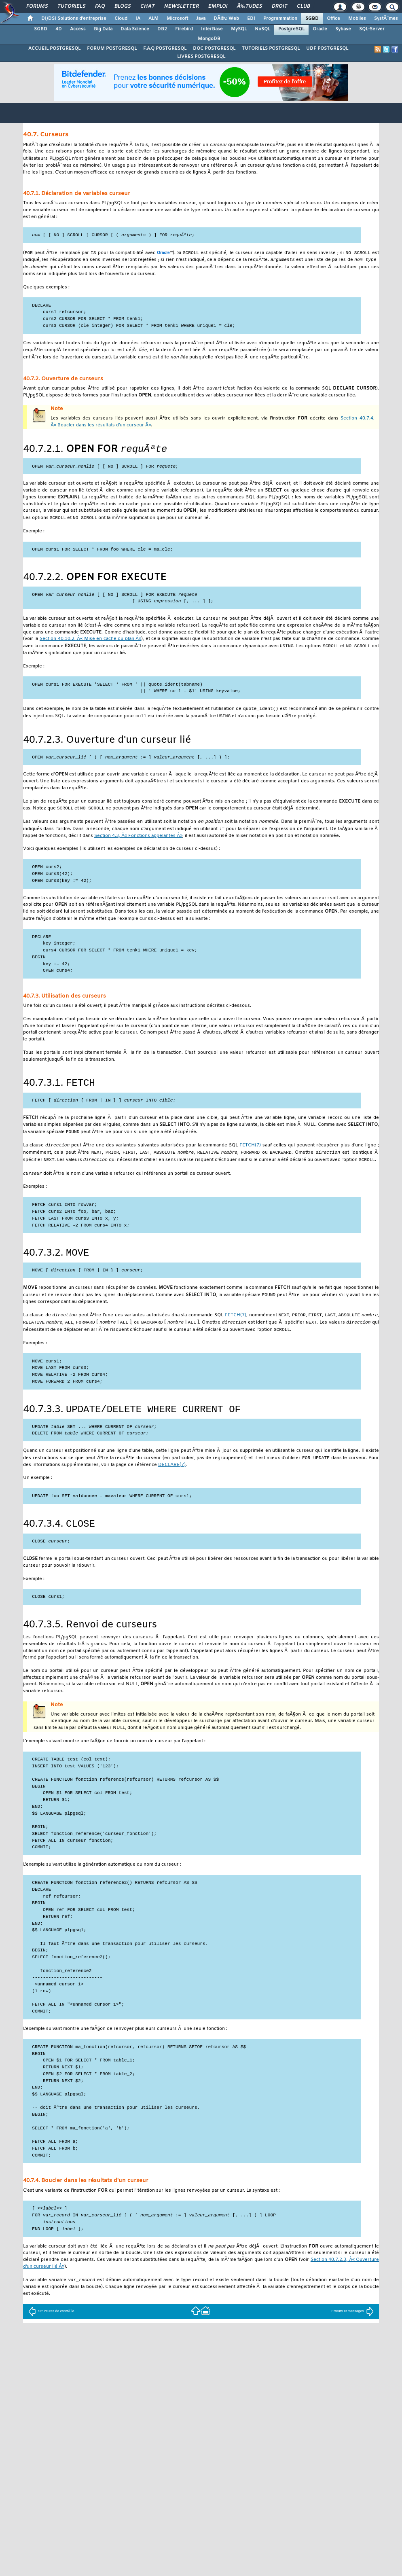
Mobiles (357, 18)
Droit (279, 6)
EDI (251, 18)
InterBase (212, 29)
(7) (250, 1156)
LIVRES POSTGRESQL (201, 56)
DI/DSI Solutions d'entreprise (73, 18)
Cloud (120, 18)
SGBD (312, 18)
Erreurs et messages (352, 2332)
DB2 (162, 29)
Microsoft (177, 18)
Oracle (320, 29)
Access (78, 29)
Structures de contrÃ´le (51, 2332)
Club (303, 6)
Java (200, 18)
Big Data (103, 29)
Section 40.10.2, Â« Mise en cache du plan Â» (90, 645)
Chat (147, 6)
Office (333, 18)
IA (137, 18)
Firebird (184, 29)
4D (58, 29)
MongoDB (209, 39)
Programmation (280, 18)
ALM (153, 18)
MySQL (239, 29)
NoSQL (262, 29)
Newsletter (181, 6)
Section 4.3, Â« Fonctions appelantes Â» (138, 844)
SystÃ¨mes (386, 18)
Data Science (135, 29)
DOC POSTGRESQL (214, 48)
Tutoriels (71, 6)
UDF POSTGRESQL (327, 48)
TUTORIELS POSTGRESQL (271, 48)
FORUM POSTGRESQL (112, 48)
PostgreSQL (291, 29)
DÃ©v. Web (226, 18)
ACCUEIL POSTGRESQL (54, 48)
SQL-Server (372, 29)
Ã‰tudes (249, 6)
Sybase (343, 29)
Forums (37, 6)
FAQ (100, 6)
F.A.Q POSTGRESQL (164, 48)
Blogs (122, 6)
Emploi (217, 6)
